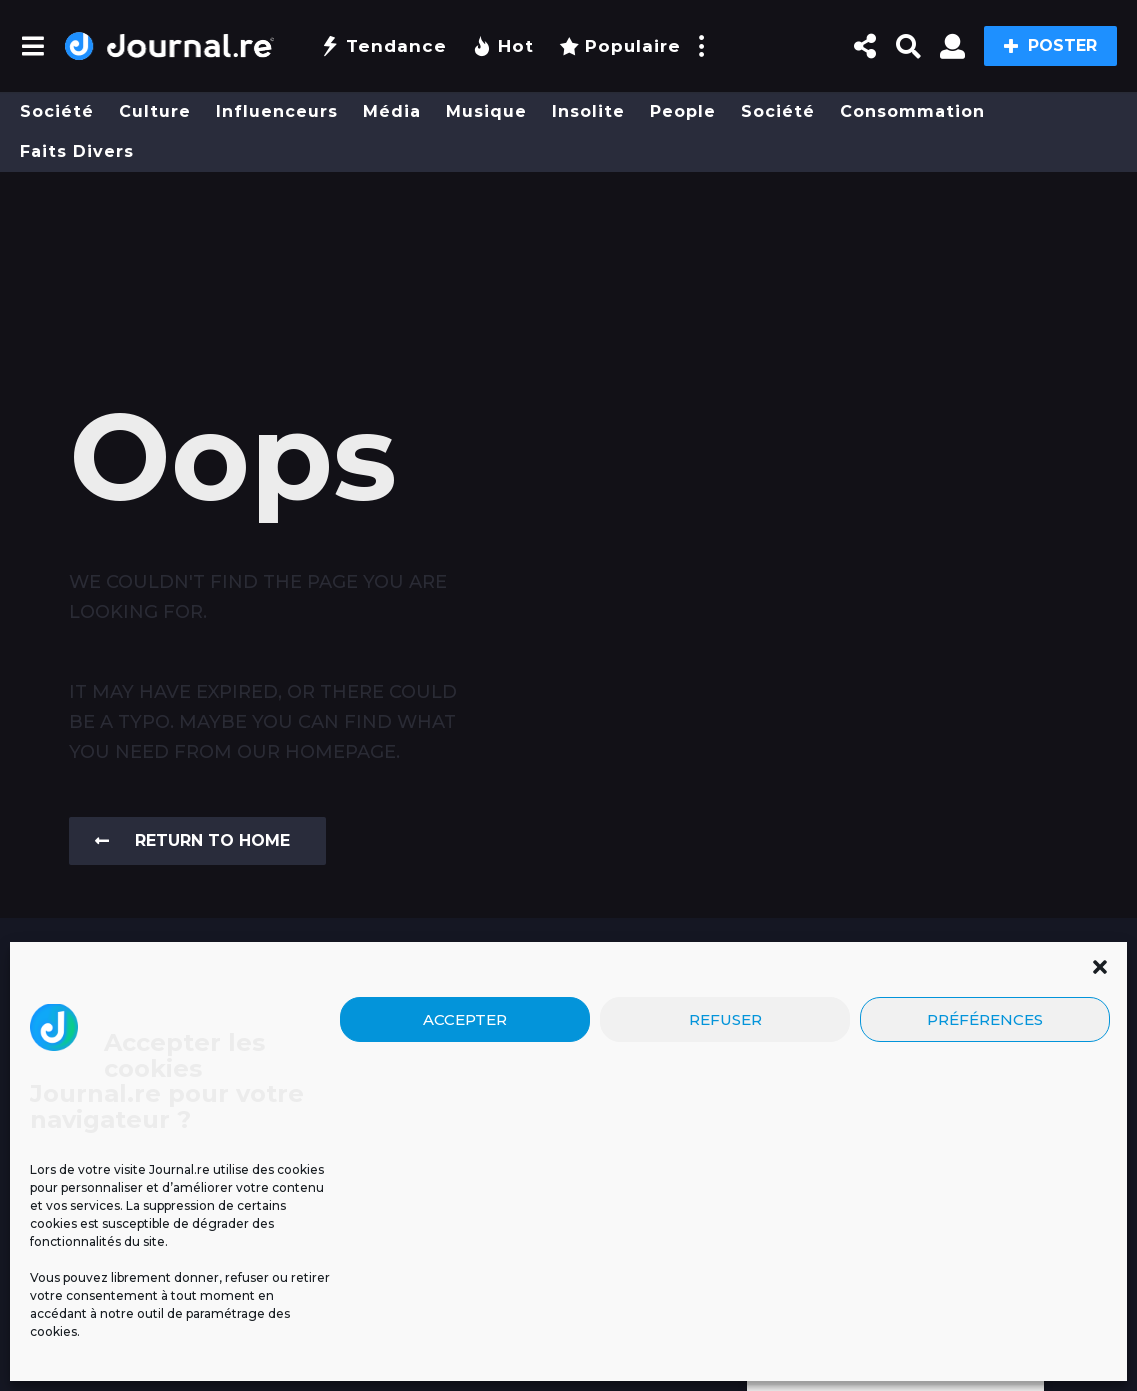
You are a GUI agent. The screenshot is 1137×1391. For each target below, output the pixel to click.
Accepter (465, 1181)
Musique (486, 111)
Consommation (912, 111)
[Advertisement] (568, 247)
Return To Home (192, 840)
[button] (1100, 1129)
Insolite (588, 111)
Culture (155, 111)
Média (392, 111)
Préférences (985, 1181)
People (683, 111)
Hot (503, 46)
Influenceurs (277, 111)
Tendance (383, 46)
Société (57, 111)
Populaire (620, 46)
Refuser (725, 1181)
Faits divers (77, 151)
